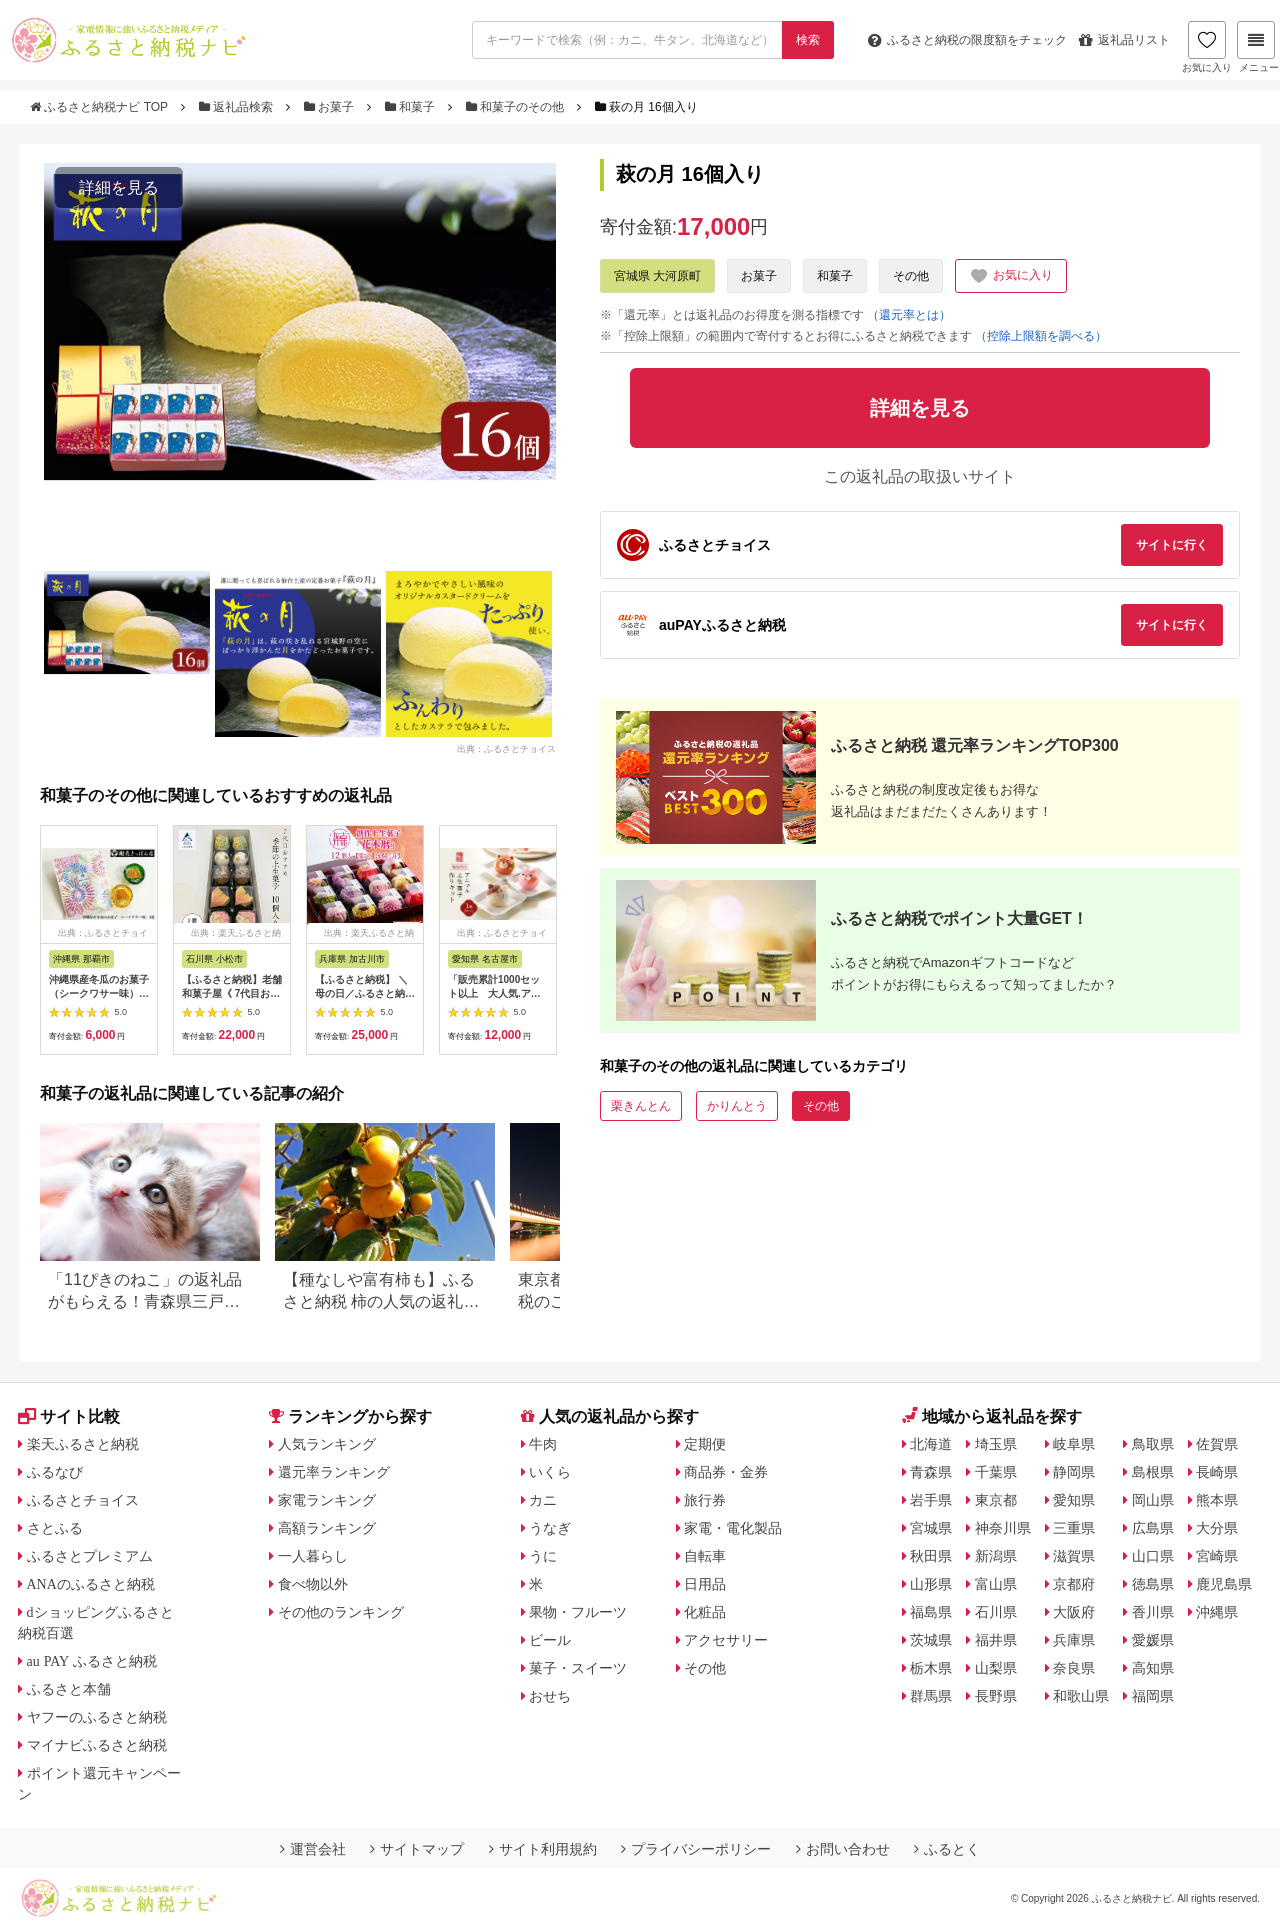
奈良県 (1074, 1668)
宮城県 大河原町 (657, 276)
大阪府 (1074, 1612)
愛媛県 (1153, 1640)
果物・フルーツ (578, 1612)
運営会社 (313, 1849)
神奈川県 (1003, 1528)
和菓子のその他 (517, 107)
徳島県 (1153, 1584)
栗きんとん (641, 1106)
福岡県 (1153, 1696)
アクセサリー (726, 1640)
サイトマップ (417, 1849)
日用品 (705, 1584)
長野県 (996, 1696)
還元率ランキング (334, 1472)
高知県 (1153, 1668)
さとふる (55, 1528)
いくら (550, 1472)
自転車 (705, 1556)
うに (543, 1556)
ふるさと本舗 (69, 1689)
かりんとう (737, 1106)
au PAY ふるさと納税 (92, 1661)
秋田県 (931, 1556)
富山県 (996, 1584)
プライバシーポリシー (696, 1849)
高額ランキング (327, 1528)
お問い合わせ (843, 1849)
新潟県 (996, 1556)
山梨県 (996, 1668)
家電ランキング (327, 1500)
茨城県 (931, 1640)
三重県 (1074, 1528)
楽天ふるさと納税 (83, 1444)
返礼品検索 (238, 107)
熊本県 (1217, 1500)
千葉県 (996, 1472)
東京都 (996, 1500)
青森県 (931, 1472)
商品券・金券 (726, 1472)
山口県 (1153, 1556)
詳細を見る (119, 187)
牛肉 (543, 1444)
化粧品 (705, 1612)
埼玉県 (996, 1444)
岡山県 (1153, 1500)
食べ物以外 (313, 1584)
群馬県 (931, 1696)
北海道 (931, 1444)
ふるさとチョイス (83, 1500)
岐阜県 (1074, 1444)
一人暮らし (313, 1556)
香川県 (1153, 1612)
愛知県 (1074, 1500)
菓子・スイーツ (578, 1668)
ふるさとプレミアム (90, 1556)
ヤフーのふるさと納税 (97, 1717)
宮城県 (931, 1528)
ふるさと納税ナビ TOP (100, 107)
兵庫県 (1074, 1640)
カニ (543, 1500)
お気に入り (1207, 47)
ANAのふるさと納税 (91, 1584)
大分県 (1217, 1528)
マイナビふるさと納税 (97, 1745)
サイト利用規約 (543, 1849)
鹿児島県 (1224, 1584)
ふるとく (947, 1849)
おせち (550, 1696)
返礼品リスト (1124, 40)
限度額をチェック (967, 40)
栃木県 (931, 1668)
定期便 (705, 1444)
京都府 (1074, 1584)
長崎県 (1217, 1472)
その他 (911, 276)
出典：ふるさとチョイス (506, 748)
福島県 (931, 1612)
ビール (550, 1640)
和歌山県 (1081, 1696)
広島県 (1153, 1528)
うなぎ (550, 1528)
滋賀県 (1074, 1556)
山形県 (931, 1584)
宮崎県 (1217, 1556)
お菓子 (331, 107)
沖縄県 (1217, 1612)
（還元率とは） (909, 315)
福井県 (996, 1640)
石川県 (996, 1612)
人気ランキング (327, 1444)
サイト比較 (69, 1416)
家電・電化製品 (733, 1528)
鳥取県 (1153, 1444)
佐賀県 (1217, 1444)
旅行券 (705, 1500)
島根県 (1153, 1472)
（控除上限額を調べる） (1041, 336)
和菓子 (412, 107)
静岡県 (1074, 1472)
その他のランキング (341, 1612)
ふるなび (55, 1472)
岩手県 (931, 1500)
